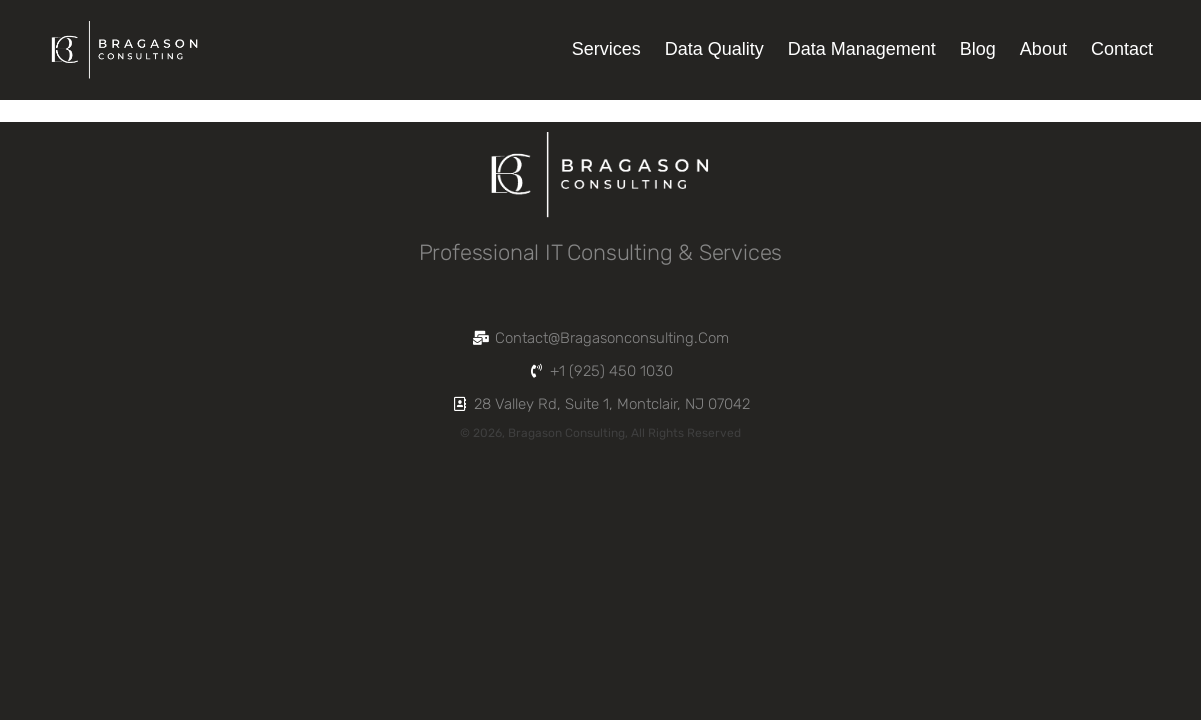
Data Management (862, 49)
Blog (978, 49)
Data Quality (714, 49)
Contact (1122, 49)
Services (606, 49)
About (1043, 49)
